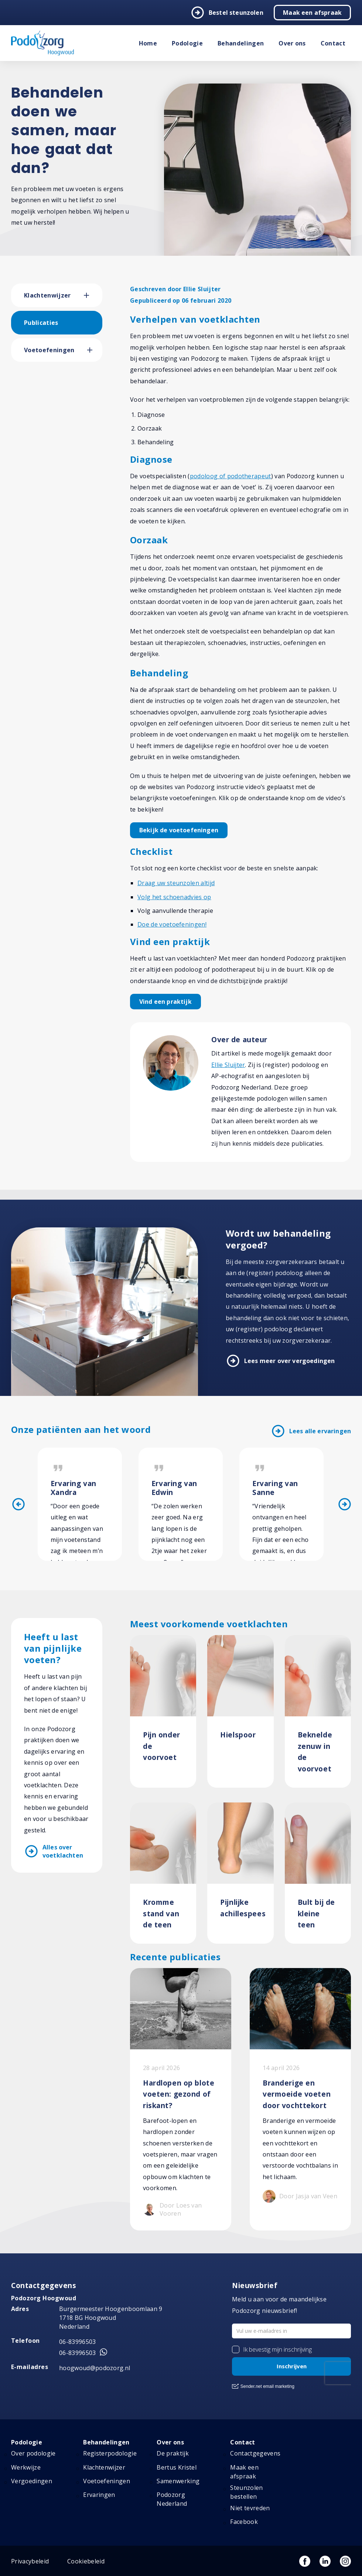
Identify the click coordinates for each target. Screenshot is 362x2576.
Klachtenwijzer (47, 295)
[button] (93, 295)
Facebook (244, 2522)
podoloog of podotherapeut (230, 476)
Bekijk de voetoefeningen (178, 830)
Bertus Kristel (176, 2467)
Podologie (187, 43)
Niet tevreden (250, 2508)
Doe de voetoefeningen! (171, 924)
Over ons (292, 43)
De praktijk (173, 2453)
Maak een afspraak (312, 13)
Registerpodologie (109, 2453)
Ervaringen (99, 2495)
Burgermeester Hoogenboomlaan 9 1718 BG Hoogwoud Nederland (111, 2318)
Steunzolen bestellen (246, 2492)
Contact (333, 43)
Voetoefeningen (49, 350)
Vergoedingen (31, 2481)
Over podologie (33, 2453)
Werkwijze (26, 2467)
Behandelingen (241, 43)
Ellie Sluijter (228, 1065)
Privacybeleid (30, 2561)
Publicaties (41, 323)
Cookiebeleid (86, 2561)
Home (148, 43)
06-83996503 (77, 2342)
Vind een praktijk (165, 1002)
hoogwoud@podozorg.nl (94, 2368)
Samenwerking (178, 2481)
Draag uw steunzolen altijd (176, 883)
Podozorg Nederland (172, 2499)
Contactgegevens (255, 2453)
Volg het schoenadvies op (174, 897)
